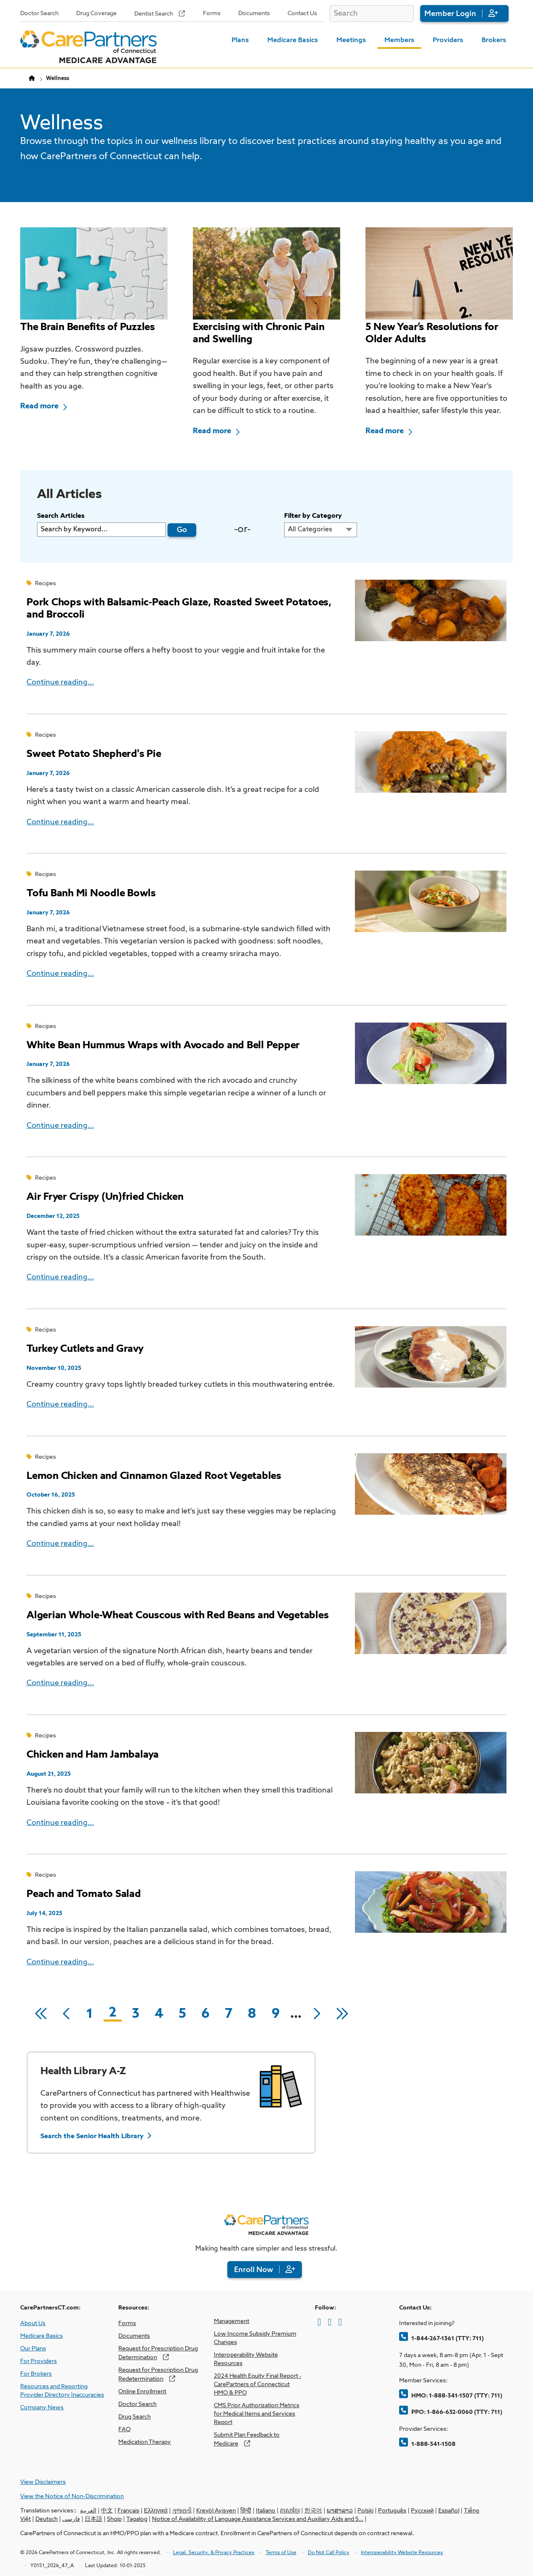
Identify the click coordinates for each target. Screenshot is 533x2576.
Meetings (351, 40)
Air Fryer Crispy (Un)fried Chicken (105, 1197)
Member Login (450, 14)
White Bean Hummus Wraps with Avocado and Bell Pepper (163, 1045)
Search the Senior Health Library (92, 2136)
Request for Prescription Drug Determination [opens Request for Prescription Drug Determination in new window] (158, 2353)
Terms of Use (281, 2552)
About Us (32, 2323)
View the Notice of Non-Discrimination (72, 2496)
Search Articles (61, 516)
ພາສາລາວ (340, 2511)
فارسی (71, 2519)
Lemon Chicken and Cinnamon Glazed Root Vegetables (154, 1476)
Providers (448, 40)
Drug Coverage (96, 13)
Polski (365, 2511)
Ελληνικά (156, 2511)
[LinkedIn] (340, 2322)
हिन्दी (245, 2511)
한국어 (313, 2511)
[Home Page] (88, 46)
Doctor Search (39, 13)
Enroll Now (253, 2270)
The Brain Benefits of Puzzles (87, 327)
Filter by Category (313, 516)
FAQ (124, 2429)
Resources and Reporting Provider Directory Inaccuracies (62, 2391)
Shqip (114, 2519)
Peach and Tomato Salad (84, 1894)
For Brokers (36, 2374)
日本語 (93, 2519)
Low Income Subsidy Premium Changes (255, 2338)
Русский (422, 2511)
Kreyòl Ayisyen (216, 2511)
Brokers (494, 40)
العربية (88, 2511)
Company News (42, 2408)
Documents (254, 13)
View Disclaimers (43, 2482)
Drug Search (134, 2417)
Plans (240, 40)
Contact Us (302, 13)
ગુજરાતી (182, 2511)
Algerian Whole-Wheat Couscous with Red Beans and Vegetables (177, 1615)
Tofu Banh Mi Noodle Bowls (91, 893)
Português (392, 2511)
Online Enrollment (142, 2392)
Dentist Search (153, 14)
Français (128, 2511)
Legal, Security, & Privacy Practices (213, 2552)
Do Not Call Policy (328, 2552)
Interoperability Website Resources (246, 2359)
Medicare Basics (292, 40)
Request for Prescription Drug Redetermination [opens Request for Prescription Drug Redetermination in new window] (158, 2374)
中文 (107, 2511)
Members (399, 40)
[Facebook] (319, 2322)
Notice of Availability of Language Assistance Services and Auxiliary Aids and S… (257, 2519)
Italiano (265, 2511)
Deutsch (46, 2519)
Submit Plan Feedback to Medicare (247, 2439)
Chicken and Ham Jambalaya (93, 1755)
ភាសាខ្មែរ (290, 2511)
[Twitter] (330, 2322)
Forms (212, 13)
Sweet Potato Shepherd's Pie (94, 754)
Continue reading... (60, 682)
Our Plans (33, 2349)
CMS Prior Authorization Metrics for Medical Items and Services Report (256, 2414)
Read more (39, 406)
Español (448, 2511)
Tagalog (136, 2519)
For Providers (38, 2361)
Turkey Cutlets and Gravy (85, 1349)
